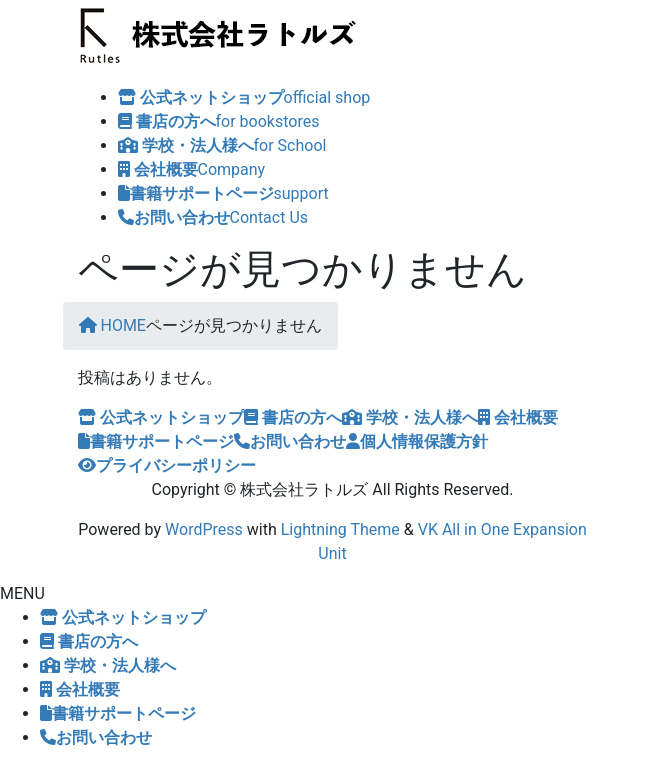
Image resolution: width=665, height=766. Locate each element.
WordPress (204, 529)
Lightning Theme (340, 529)
